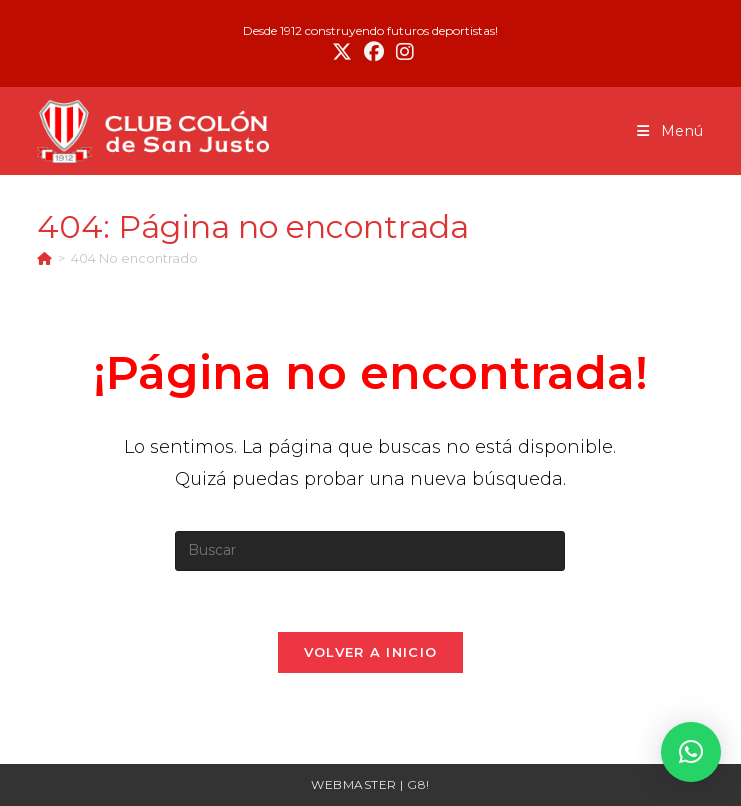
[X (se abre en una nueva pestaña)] (342, 52)
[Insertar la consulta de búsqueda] (370, 551)
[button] (691, 752)
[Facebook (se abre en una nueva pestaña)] (374, 52)
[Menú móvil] (670, 131)
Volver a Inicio (371, 652)
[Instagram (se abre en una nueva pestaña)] (402, 52)
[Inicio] (44, 258)
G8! (418, 784)
